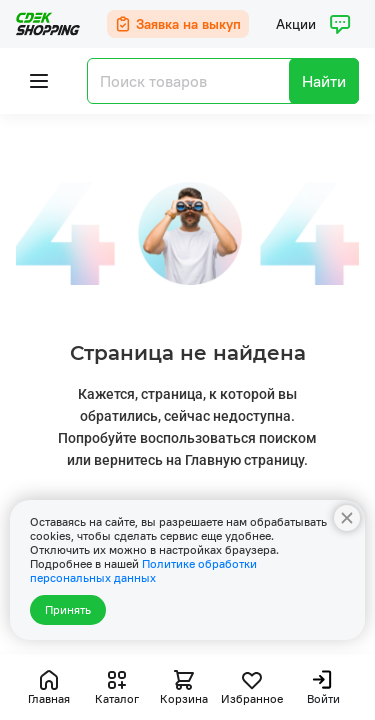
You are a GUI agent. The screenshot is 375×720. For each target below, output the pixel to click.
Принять (68, 609)
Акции (296, 24)
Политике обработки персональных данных (143, 570)
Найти (324, 81)
